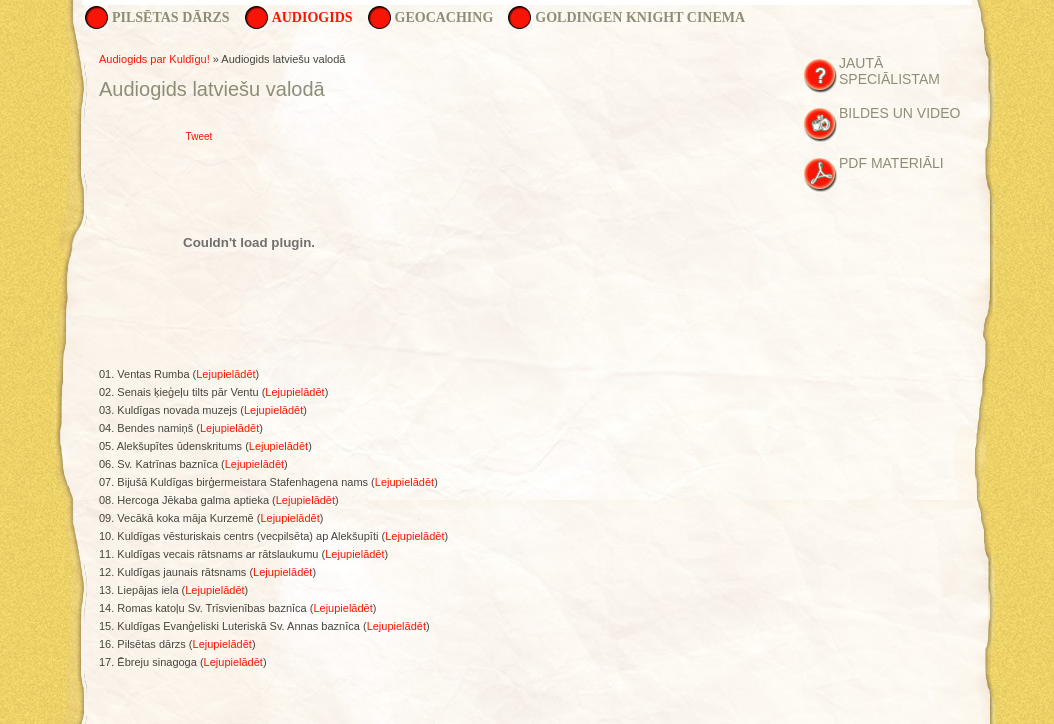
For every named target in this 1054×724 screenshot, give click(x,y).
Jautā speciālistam (889, 71)
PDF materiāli (891, 163)
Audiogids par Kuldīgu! (154, 59)
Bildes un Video (899, 113)
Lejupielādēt (225, 374)
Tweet (199, 136)
